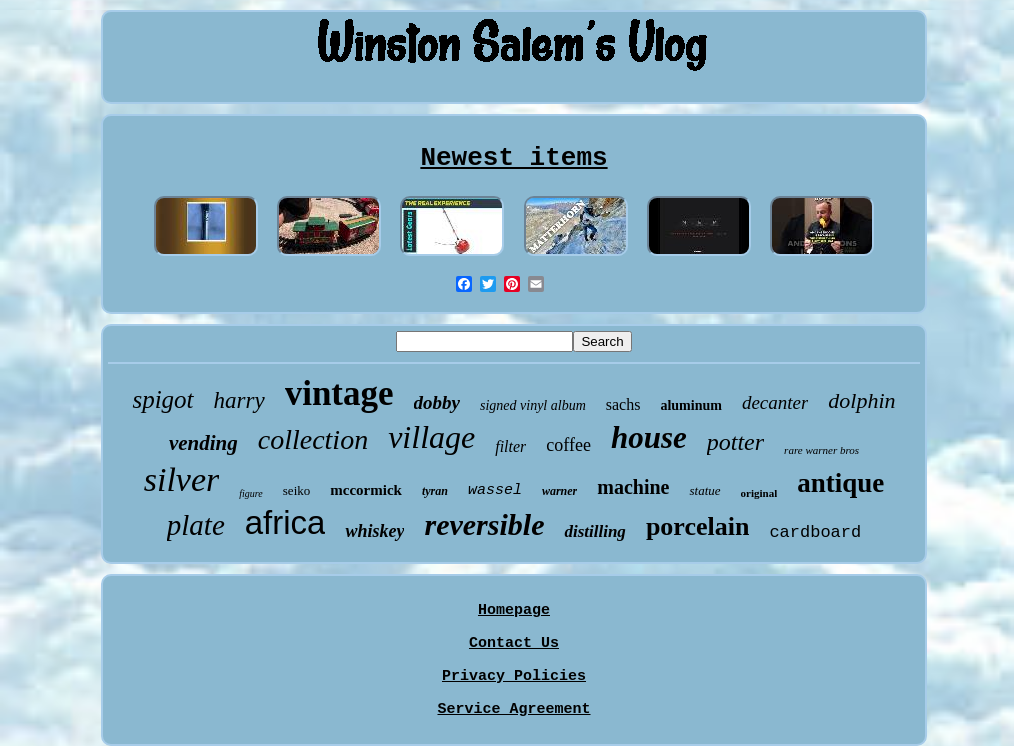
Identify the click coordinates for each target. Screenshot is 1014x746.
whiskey (374, 531)
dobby (437, 402)
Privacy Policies (514, 676)
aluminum (690, 405)
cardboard (815, 532)
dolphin (861, 400)
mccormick (366, 490)
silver (182, 479)
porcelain (698, 526)
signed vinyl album (533, 405)
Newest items (513, 158)
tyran (435, 491)
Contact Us (514, 643)
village (431, 437)
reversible (484, 524)
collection (313, 439)
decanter (775, 402)
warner (559, 491)
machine (633, 487)
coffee (568, 445)
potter (735, 442)
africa (285, 522)
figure (251, 493)
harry (239, 400)
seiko (296, 490)
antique (840, 483)
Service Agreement (513, 709)
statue (704, 490)
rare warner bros (821, 450)
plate (196, 525)
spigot (162, 399)
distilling (594, 531)
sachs (623, 404)
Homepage (514, 610)
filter (510, 446)
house (649, 437)
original (759, 493)
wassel (495, 490)
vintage (339, 393)
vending (203, 443)
